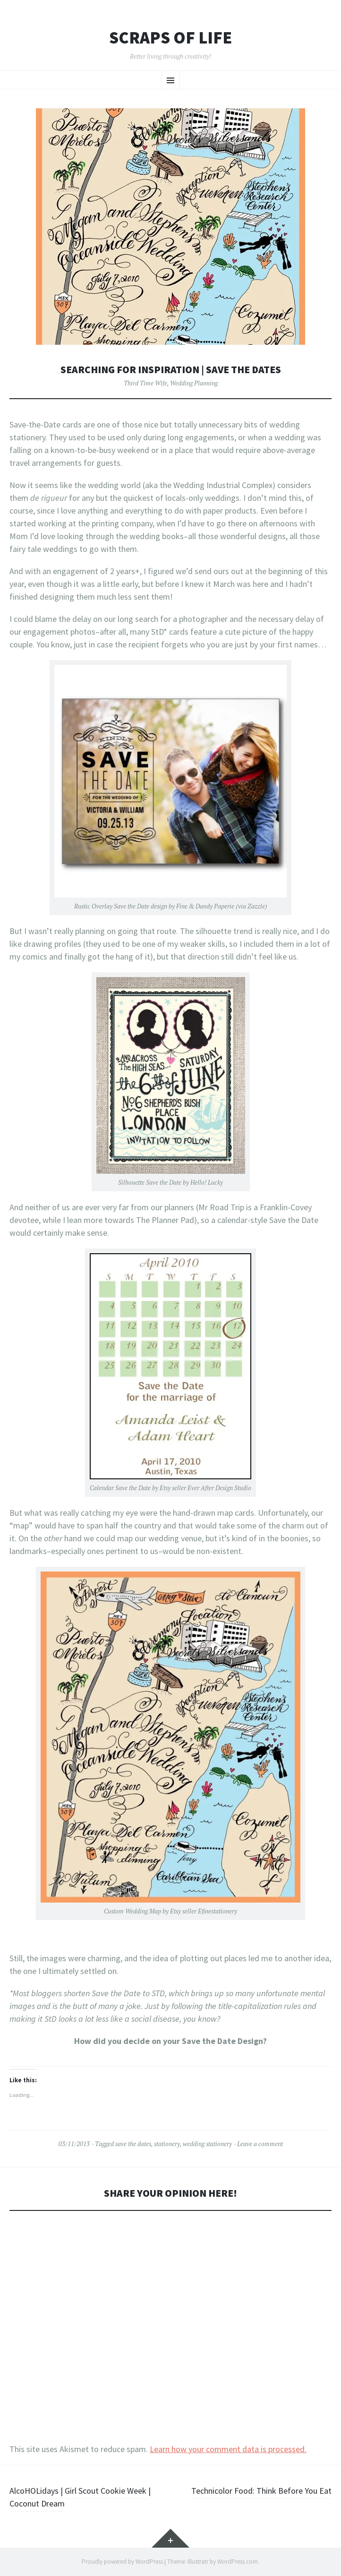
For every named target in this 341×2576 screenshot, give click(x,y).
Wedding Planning (194, 383)
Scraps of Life (170, 37)
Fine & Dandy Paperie (205, 906)
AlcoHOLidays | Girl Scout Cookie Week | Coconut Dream (80, 2497)
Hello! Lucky (206, 1182)
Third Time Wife (145, 383)
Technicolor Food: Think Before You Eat (261, 2490)
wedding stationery (207, 2143)
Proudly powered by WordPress (122, 2562)
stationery (167, 2143)
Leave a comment (260, 2143)
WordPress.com (237, 2562)
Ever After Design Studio (219, 1488)
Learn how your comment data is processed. (228, 2449)
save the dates (133, 2143)
